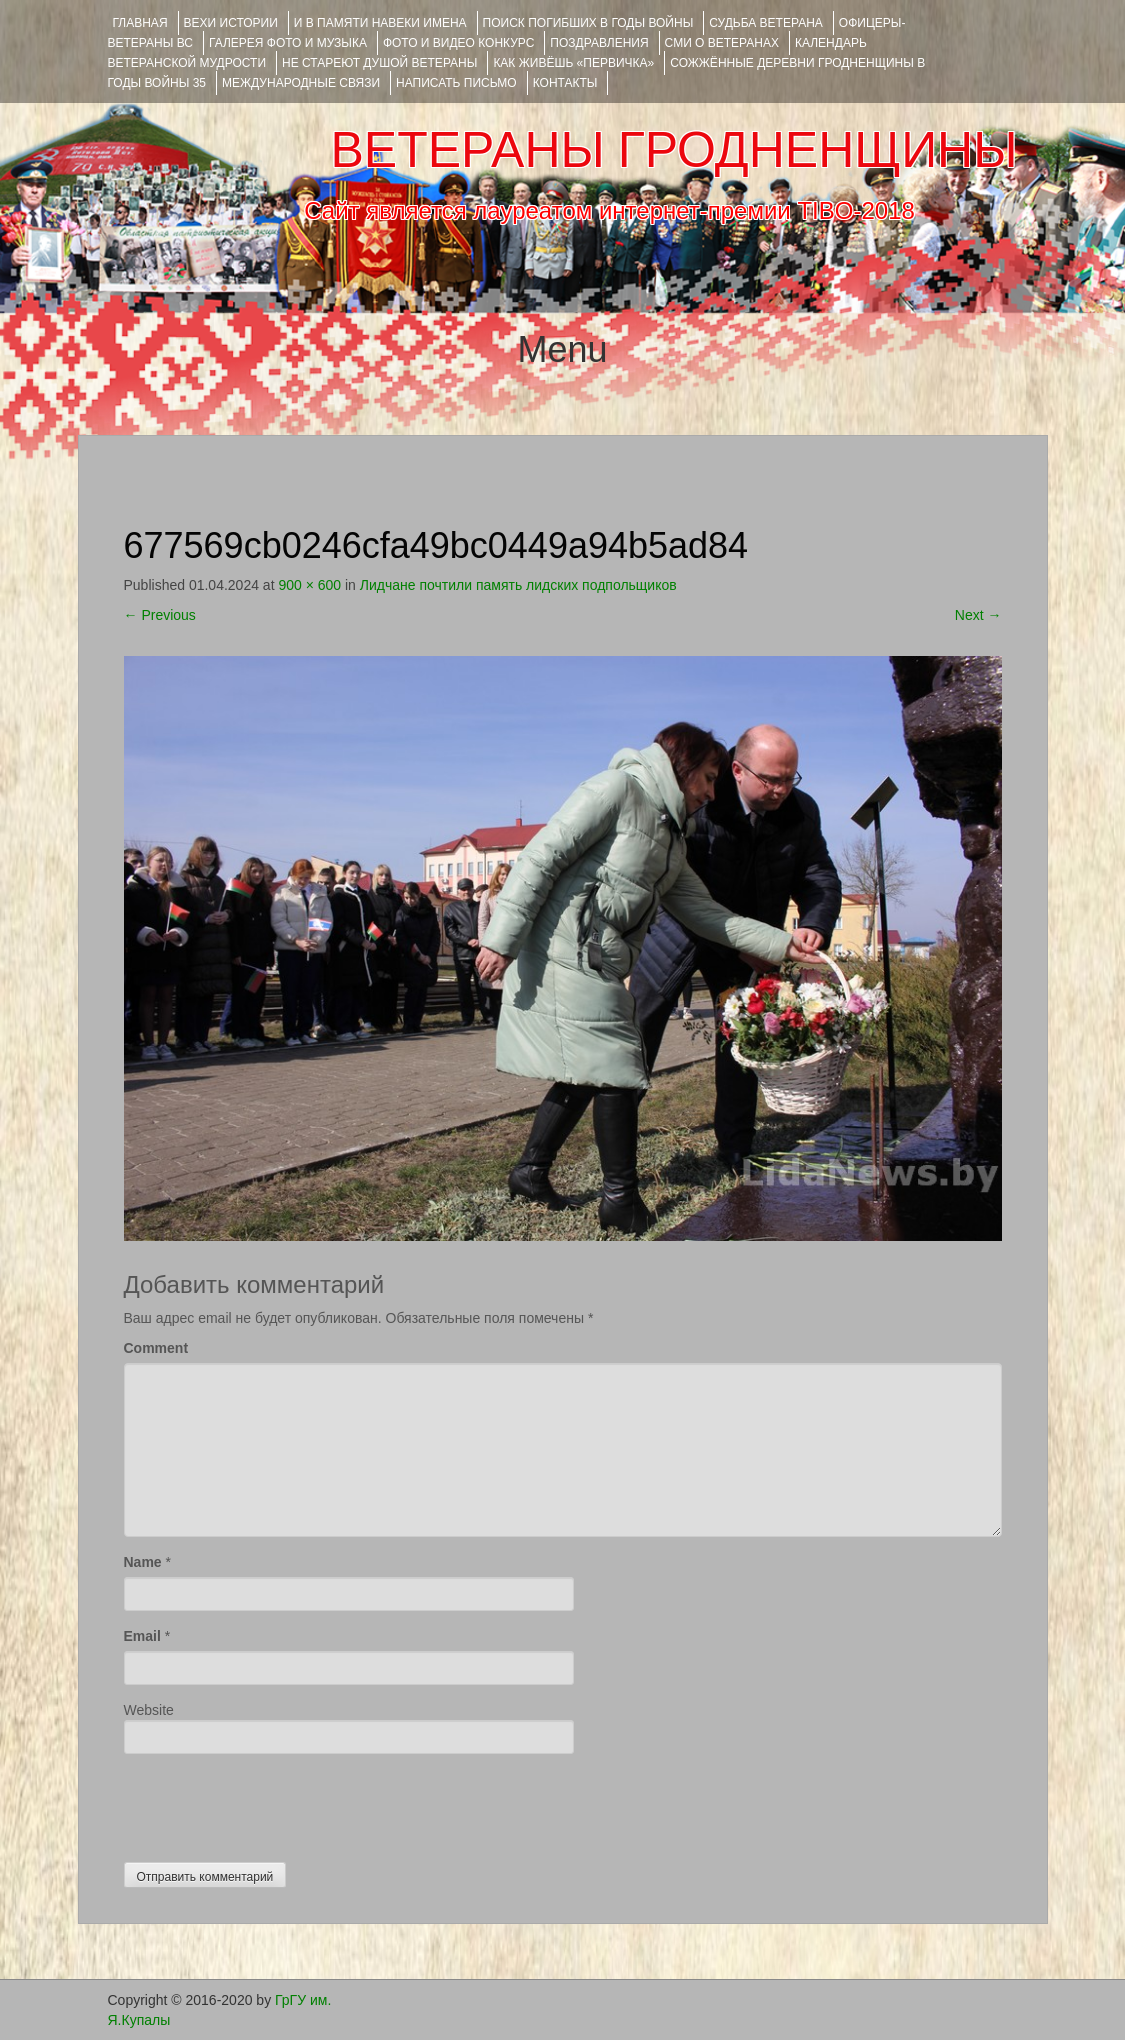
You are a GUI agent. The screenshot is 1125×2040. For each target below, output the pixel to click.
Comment (156, 1348)
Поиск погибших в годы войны (588, 23)
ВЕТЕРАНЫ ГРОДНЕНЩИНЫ (673, 150)
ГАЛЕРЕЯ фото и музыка (288, 43)
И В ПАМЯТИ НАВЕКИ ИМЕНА (380, 23)
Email (142, 1636)
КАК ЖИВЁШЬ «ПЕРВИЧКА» (573, 63)
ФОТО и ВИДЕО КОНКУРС (458, 43)
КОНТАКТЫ (565, 83)
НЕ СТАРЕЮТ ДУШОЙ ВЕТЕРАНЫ (379, 63)
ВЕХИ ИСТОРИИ (231, 23)
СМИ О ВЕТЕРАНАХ (722, 43)
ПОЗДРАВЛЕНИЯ (599, 43)
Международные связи (301, 83)
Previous (160, 615)
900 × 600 (309, 585)
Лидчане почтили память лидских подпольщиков (518, 585)
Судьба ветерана (766, 23)
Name (143, 1562)
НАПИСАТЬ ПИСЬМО (456, 83)
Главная (140, 23)
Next (978, 615)
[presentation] (276, 1803)
